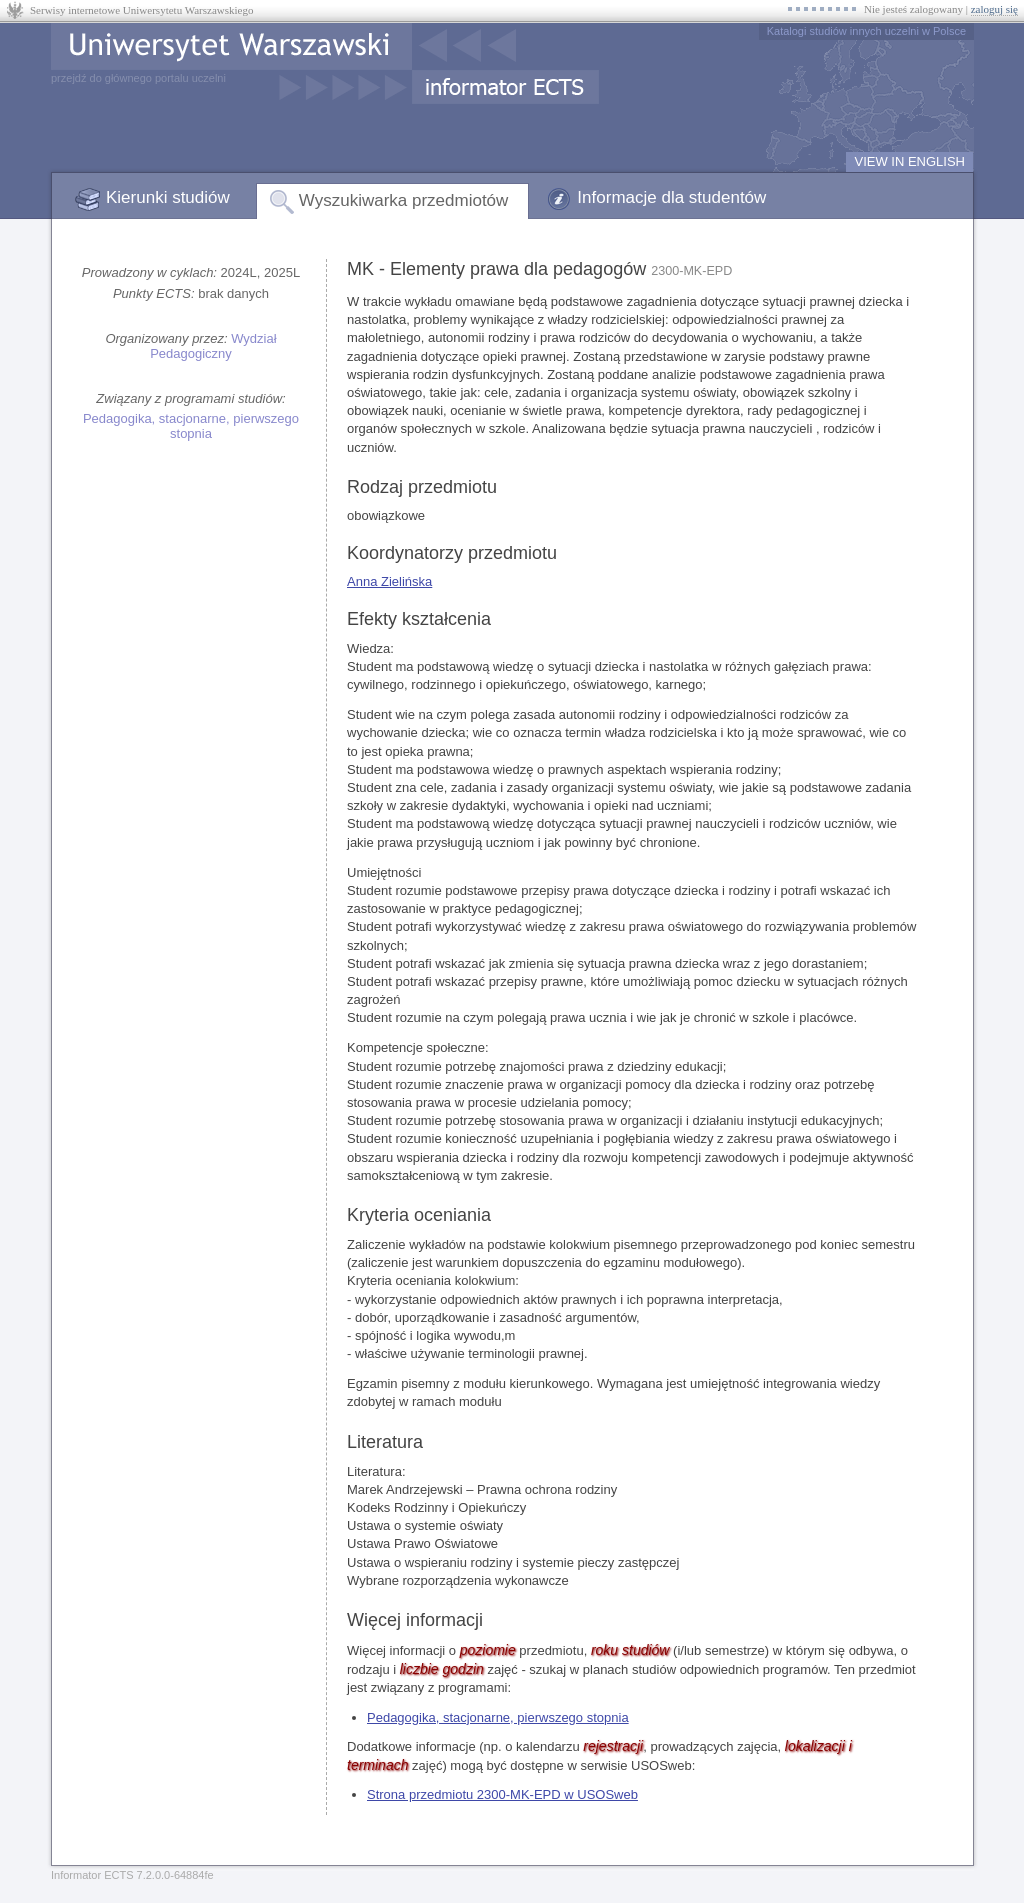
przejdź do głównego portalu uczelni (138, 78)
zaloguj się (994, 9)
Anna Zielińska (389, 581)
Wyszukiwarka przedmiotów (404, 200)
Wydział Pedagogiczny (213, 346)
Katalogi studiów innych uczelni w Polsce (866, 31)
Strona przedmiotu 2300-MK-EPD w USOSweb (502, 1794)
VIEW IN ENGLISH (909, 161)
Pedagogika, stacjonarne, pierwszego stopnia (191, 426)
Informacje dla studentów (671, 197)
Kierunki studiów (168, 197)
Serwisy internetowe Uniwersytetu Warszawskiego (141, 10)
